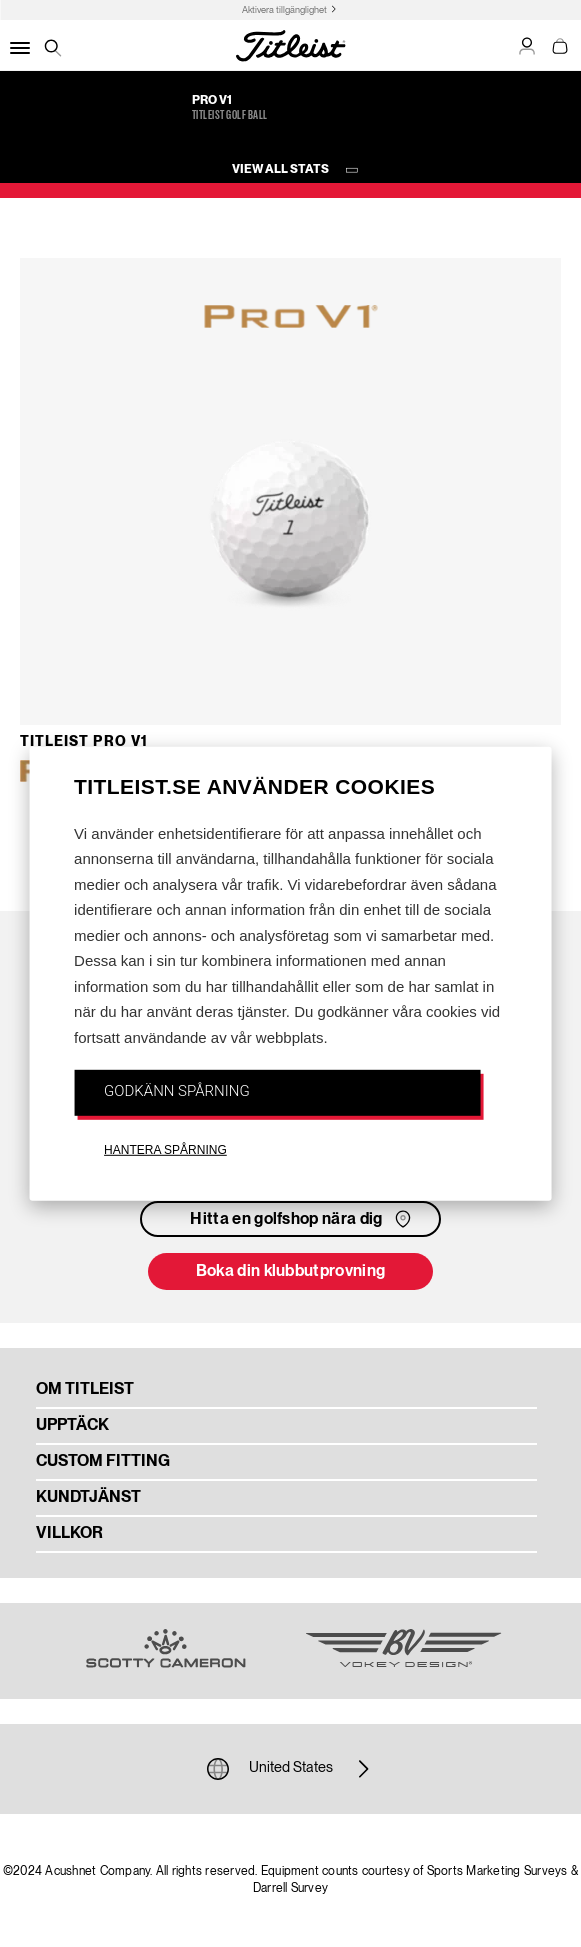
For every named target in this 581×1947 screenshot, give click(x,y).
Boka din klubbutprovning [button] (291, 1272)
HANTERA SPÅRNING (165, 1149)
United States (291, 1769)
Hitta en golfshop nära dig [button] (302, 1219)
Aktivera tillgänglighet (284, 10)
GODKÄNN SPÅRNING (177, 1091)
